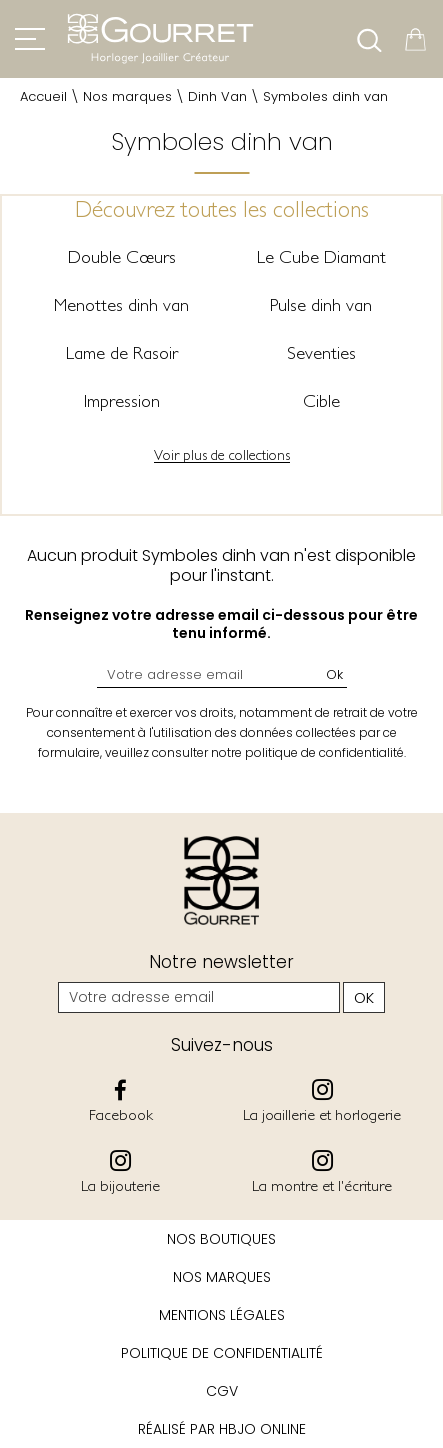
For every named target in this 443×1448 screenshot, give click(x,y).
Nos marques (127, 96)
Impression (122, 400)
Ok (334, 674)
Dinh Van (217, 96)
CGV (222, 1391)
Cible (321, 400)
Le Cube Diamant (321, 256)
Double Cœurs (122, 256)
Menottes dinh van (121, 304)
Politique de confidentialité (222, 1353)
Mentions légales (222, 1315)
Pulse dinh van (321, 304)
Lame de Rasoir (122, 352)
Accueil (43, 96)
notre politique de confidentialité (307, 752)
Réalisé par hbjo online (222, 1429)
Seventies (321, 352)
